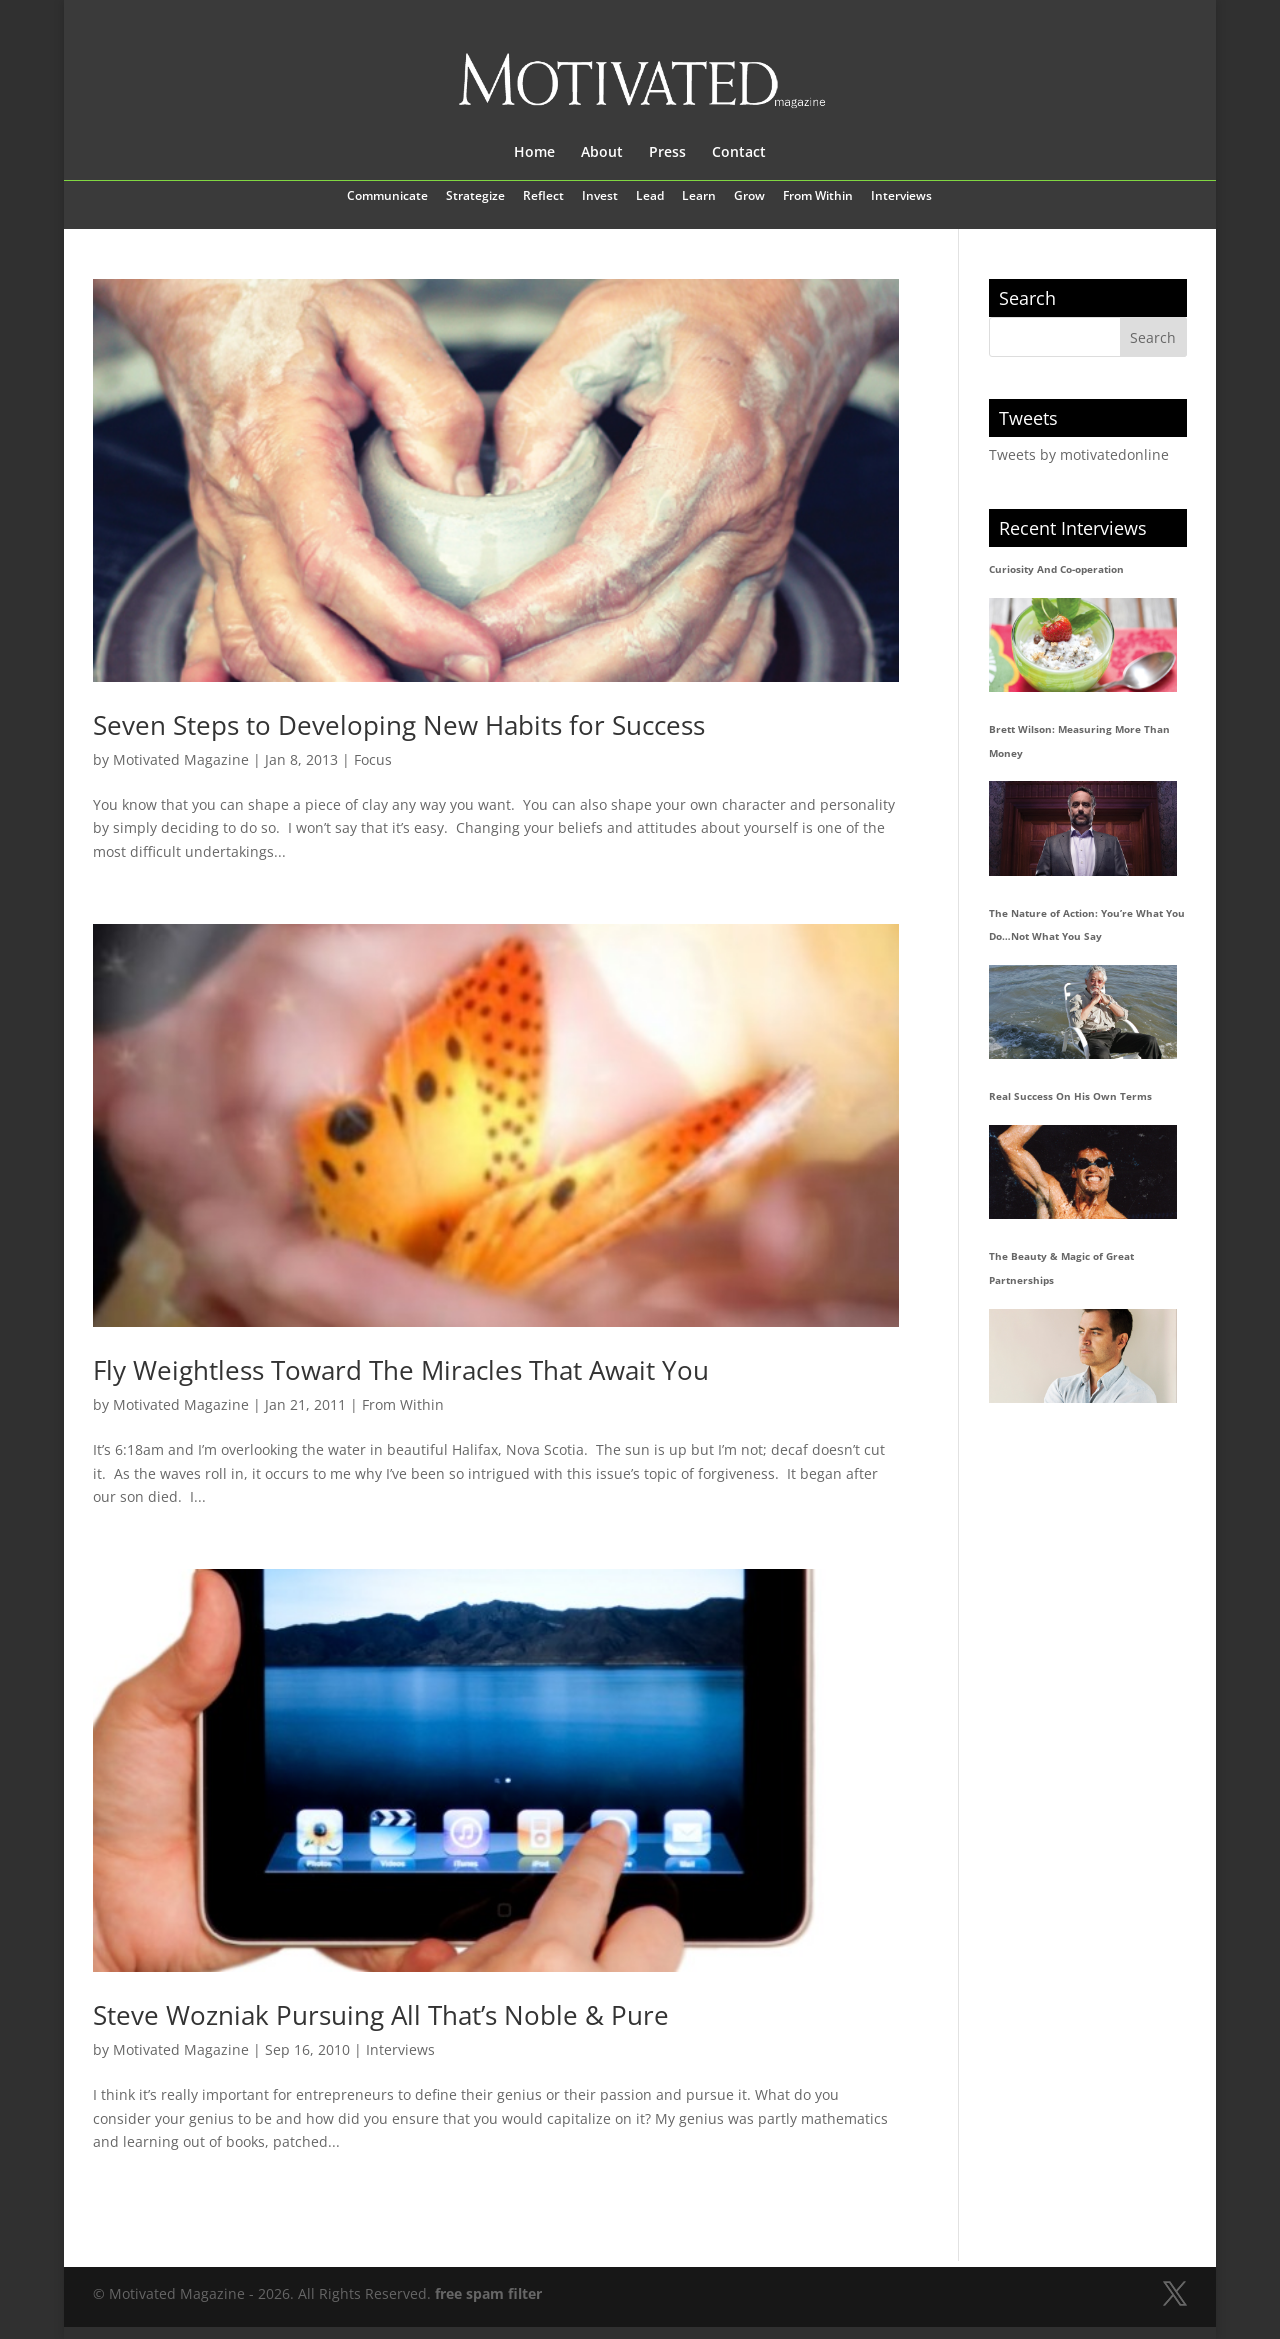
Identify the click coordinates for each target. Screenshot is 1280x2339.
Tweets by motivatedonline (1079, 454)
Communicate (387, 197)
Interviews (901, 197)
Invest (600, 197)
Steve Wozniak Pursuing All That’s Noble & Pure (381, 2015)
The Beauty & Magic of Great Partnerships (1061, 1268)
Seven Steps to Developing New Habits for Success (399, 725)
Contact (739, 153)
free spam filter (488, 2293)
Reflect (543, 197)
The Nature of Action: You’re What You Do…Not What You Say (1087, 925)
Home (534, 153)
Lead (650, 197)
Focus (373, 759)
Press (667, 153)
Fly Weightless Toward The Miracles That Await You (401, 1370)
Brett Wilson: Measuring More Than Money (1079, 741)
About (602, 153)
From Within (818, 197)
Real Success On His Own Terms (1070, 1096)
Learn (699, 197)
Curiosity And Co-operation (1056, 569)
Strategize (475, 197)
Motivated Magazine (181, 759)
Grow (749, 197)
